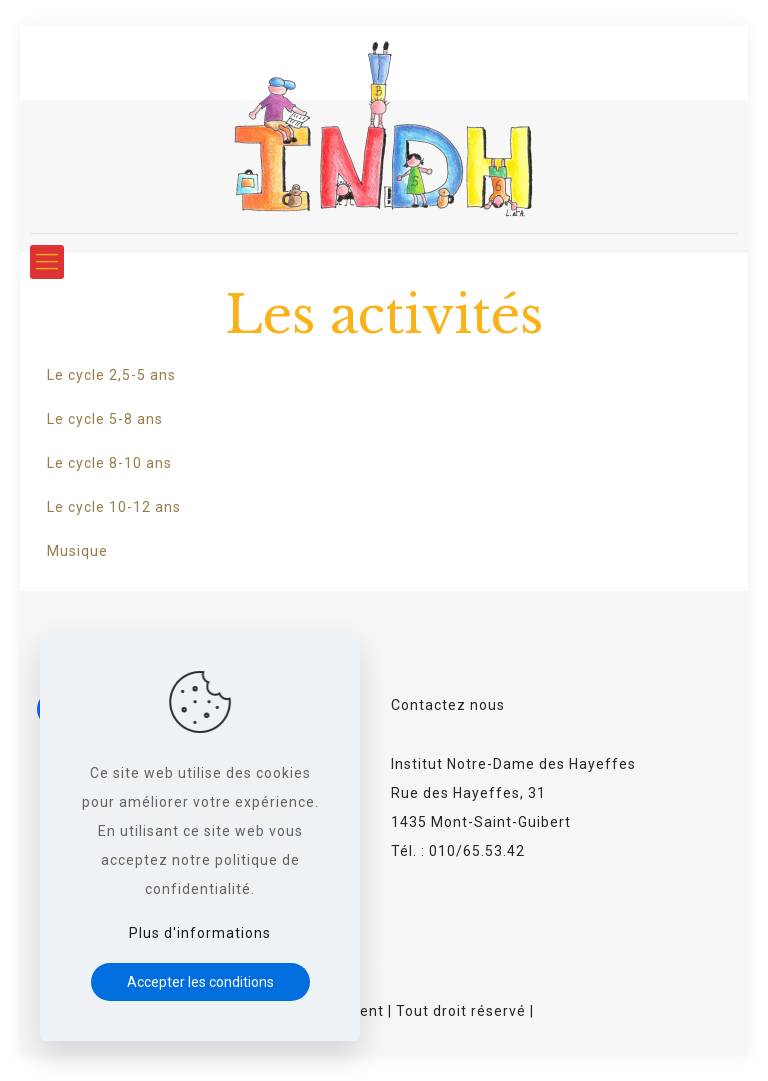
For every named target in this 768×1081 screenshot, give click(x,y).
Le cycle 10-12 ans (114, 507)
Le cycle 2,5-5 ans (111, 375)
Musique (77, 551)
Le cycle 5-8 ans (105, 419)
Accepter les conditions (200, 982)
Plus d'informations (200, 933)
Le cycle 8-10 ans (109, 463)
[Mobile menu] (47, 262)
